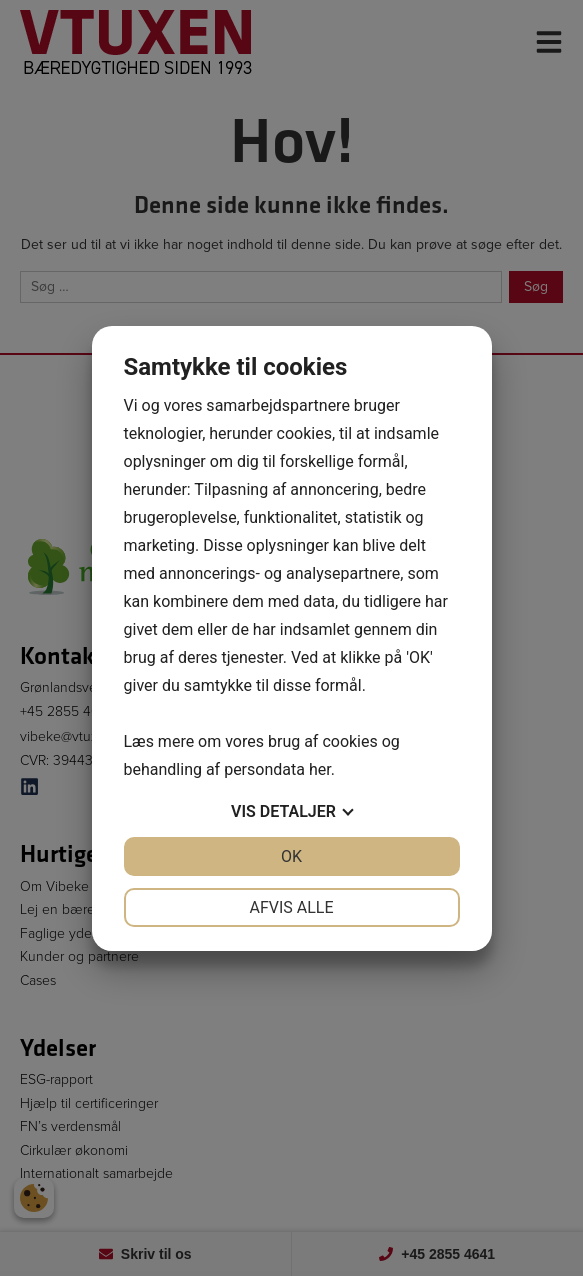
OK (291, 856)
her (320, 769)
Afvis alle (291, 907)
